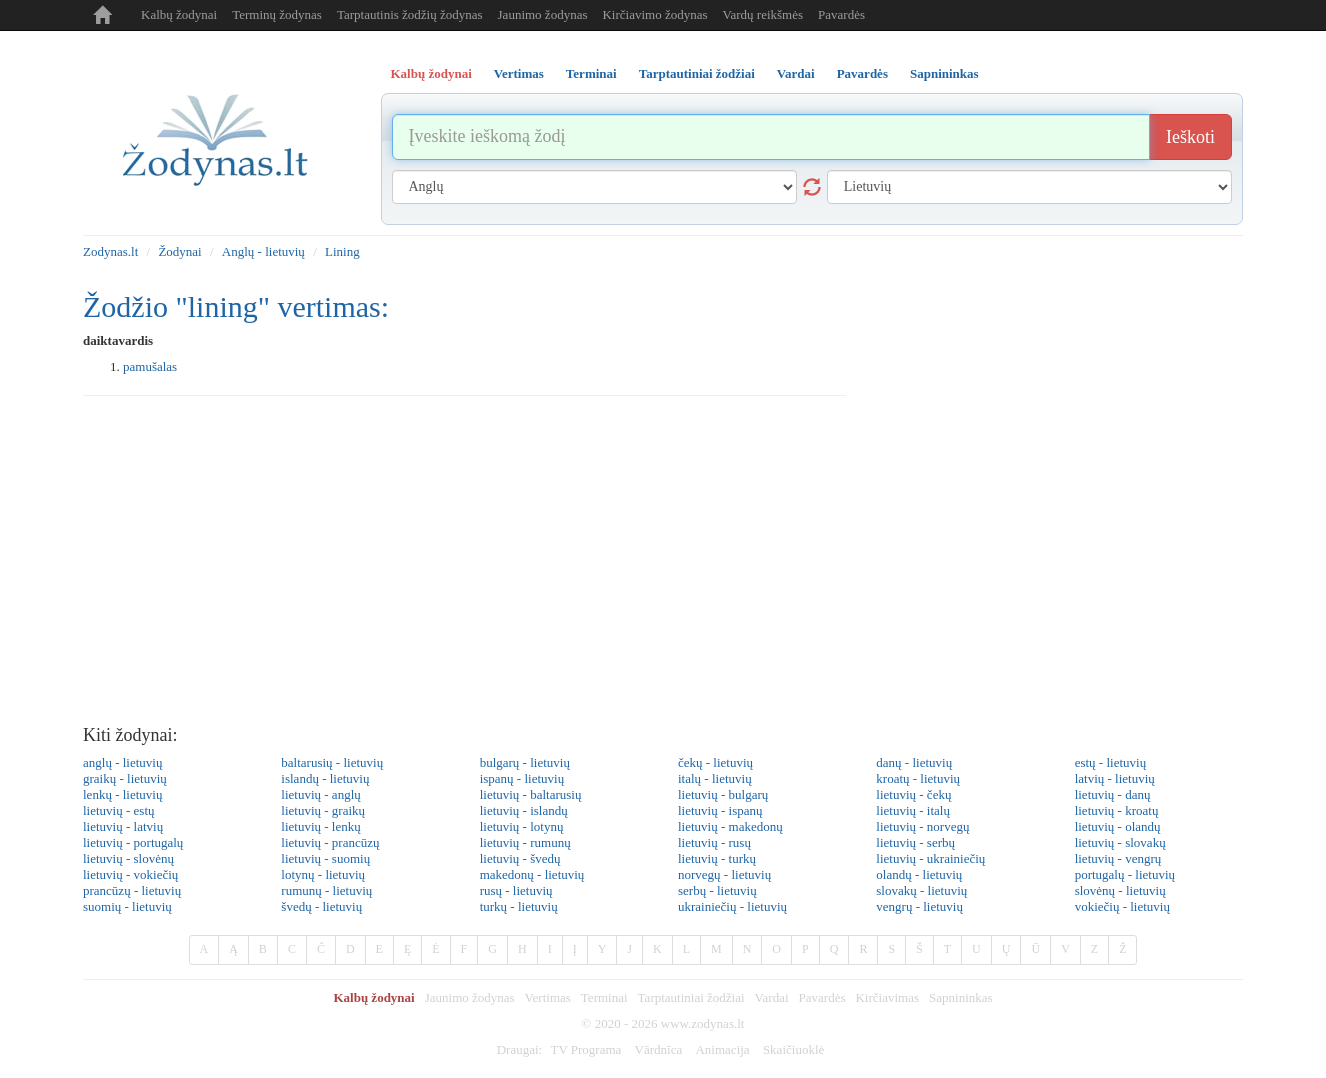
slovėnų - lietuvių (1120, 890)
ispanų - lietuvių (522, 778)
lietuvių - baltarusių (531, 794)
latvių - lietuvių (1115, 778)
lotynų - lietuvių (323, 874)
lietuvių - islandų (524, 810)
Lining (342, 251)
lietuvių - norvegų (922, 826)
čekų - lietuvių (715, 762)
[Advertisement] (663, 566)
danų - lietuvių (914, 762)
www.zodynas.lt (703, 1023)
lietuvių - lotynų (522, 826)
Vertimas (548, 997)
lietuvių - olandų (1118, 826)
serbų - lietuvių (717, 890)
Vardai (772, 997)
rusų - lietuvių (516, 890)
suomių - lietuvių (127, 906)
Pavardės (841, 14)
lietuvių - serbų (915, 842)
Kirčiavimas (887, 997)
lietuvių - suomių (325, 858)
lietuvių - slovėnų (128, 858)
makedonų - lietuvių (532, 874)
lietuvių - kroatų (1117, 810)
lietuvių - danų (1113, 794)
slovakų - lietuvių (921, 890)
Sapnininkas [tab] (944, 73)
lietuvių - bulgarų (723, 794)
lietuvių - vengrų (1118, 858)
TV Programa (585, 1049)
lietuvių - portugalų (133, 842)
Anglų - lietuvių (263, 251)
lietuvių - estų (119, 810)
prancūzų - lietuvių (132, 890)
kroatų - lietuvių (918, 778)
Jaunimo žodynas (543, 14)
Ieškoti (1190, 137)
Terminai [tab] (591, 73)
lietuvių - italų (913, 810)
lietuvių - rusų (714, 842)
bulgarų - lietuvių (525, 762)
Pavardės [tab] (862, 73)
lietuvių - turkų (717, 858)
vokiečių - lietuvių (1122, 906)
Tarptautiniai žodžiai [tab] (697, 73)
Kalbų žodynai (179, 14)
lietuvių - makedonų (730, 826)
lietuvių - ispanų (720, 810)
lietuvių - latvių (123, 826)
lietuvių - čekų (913, 794)
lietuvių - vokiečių (130, 874)
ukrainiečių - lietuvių (732, 906)
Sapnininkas (961, 997)
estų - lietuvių (1111, 762)
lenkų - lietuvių (122, 794)
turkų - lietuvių (519, 906)
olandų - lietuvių (919, 874)
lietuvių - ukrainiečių (930, 858)
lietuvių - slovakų (1120, 842)
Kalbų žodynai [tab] (431, 73)
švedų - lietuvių (321, 906)
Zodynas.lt (110, 251)
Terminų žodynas (277, 14)
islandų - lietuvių (325, 778)
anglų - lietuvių (122, 762)
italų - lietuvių (715, 778)
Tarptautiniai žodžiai (691, 997)
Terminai (604, 997)
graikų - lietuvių (125, 778)
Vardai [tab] (796, 73)
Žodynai (179, 251)
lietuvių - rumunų (525, 842)
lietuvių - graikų (323, 810)
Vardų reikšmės (763, 14)
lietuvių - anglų (320, 794)
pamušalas (150, 366)
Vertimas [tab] (519, 73)
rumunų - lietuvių (326, 890)
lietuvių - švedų (520, 858)
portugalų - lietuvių (1125, 874)
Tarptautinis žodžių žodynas (410, 14)
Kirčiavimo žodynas (654, 14)
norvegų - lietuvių (724, 874)
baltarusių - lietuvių (332, 762)
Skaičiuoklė (793, 1049)
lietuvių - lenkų (320, 826)
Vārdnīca (659, 1049)
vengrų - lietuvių (919, 906)
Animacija (722, 1049)
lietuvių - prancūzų (330, 842)
